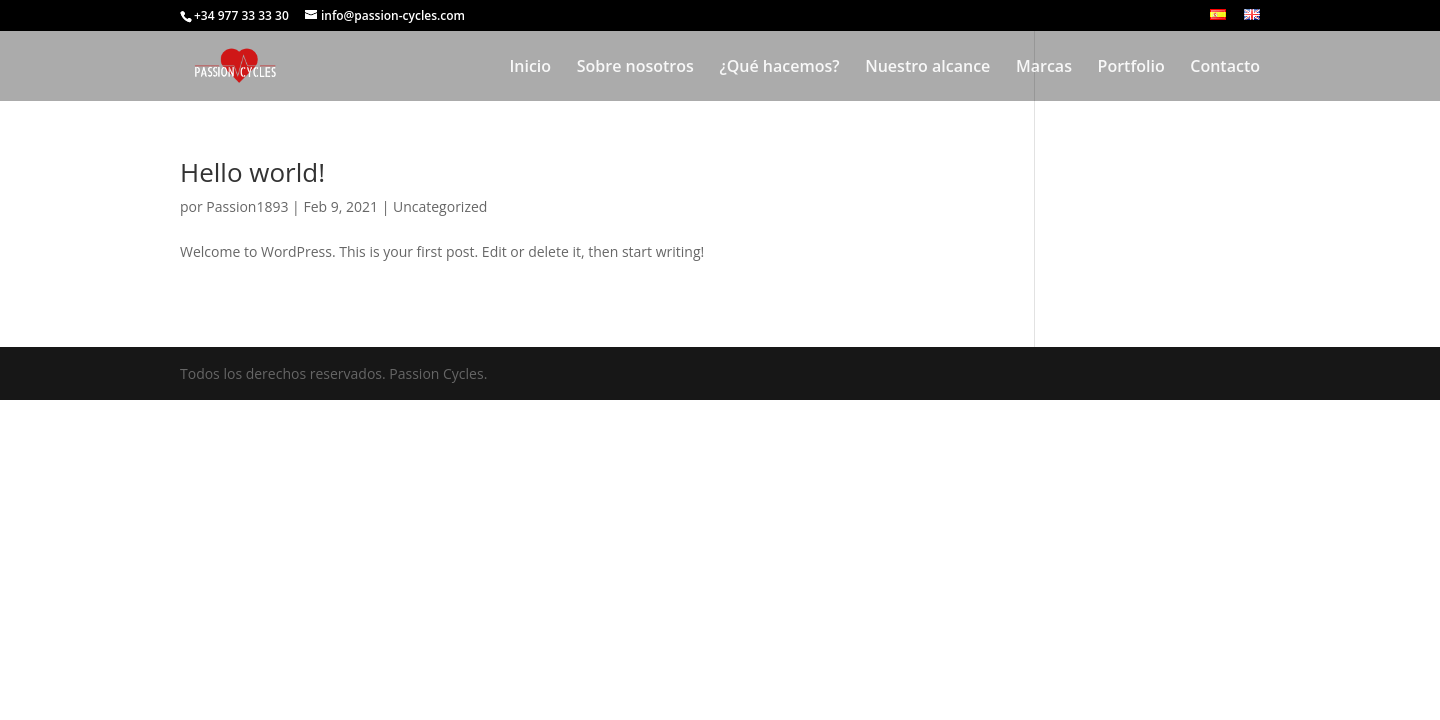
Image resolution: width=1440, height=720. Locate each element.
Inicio (530, 68)
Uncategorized (440, 206)
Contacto (1225, 68)
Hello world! (252, 172)
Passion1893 (247, 206)
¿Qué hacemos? (779, 68)
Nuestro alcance (927, 68)
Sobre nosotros (635, 68)
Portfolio (1131, 68)
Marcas (1044, 68)
